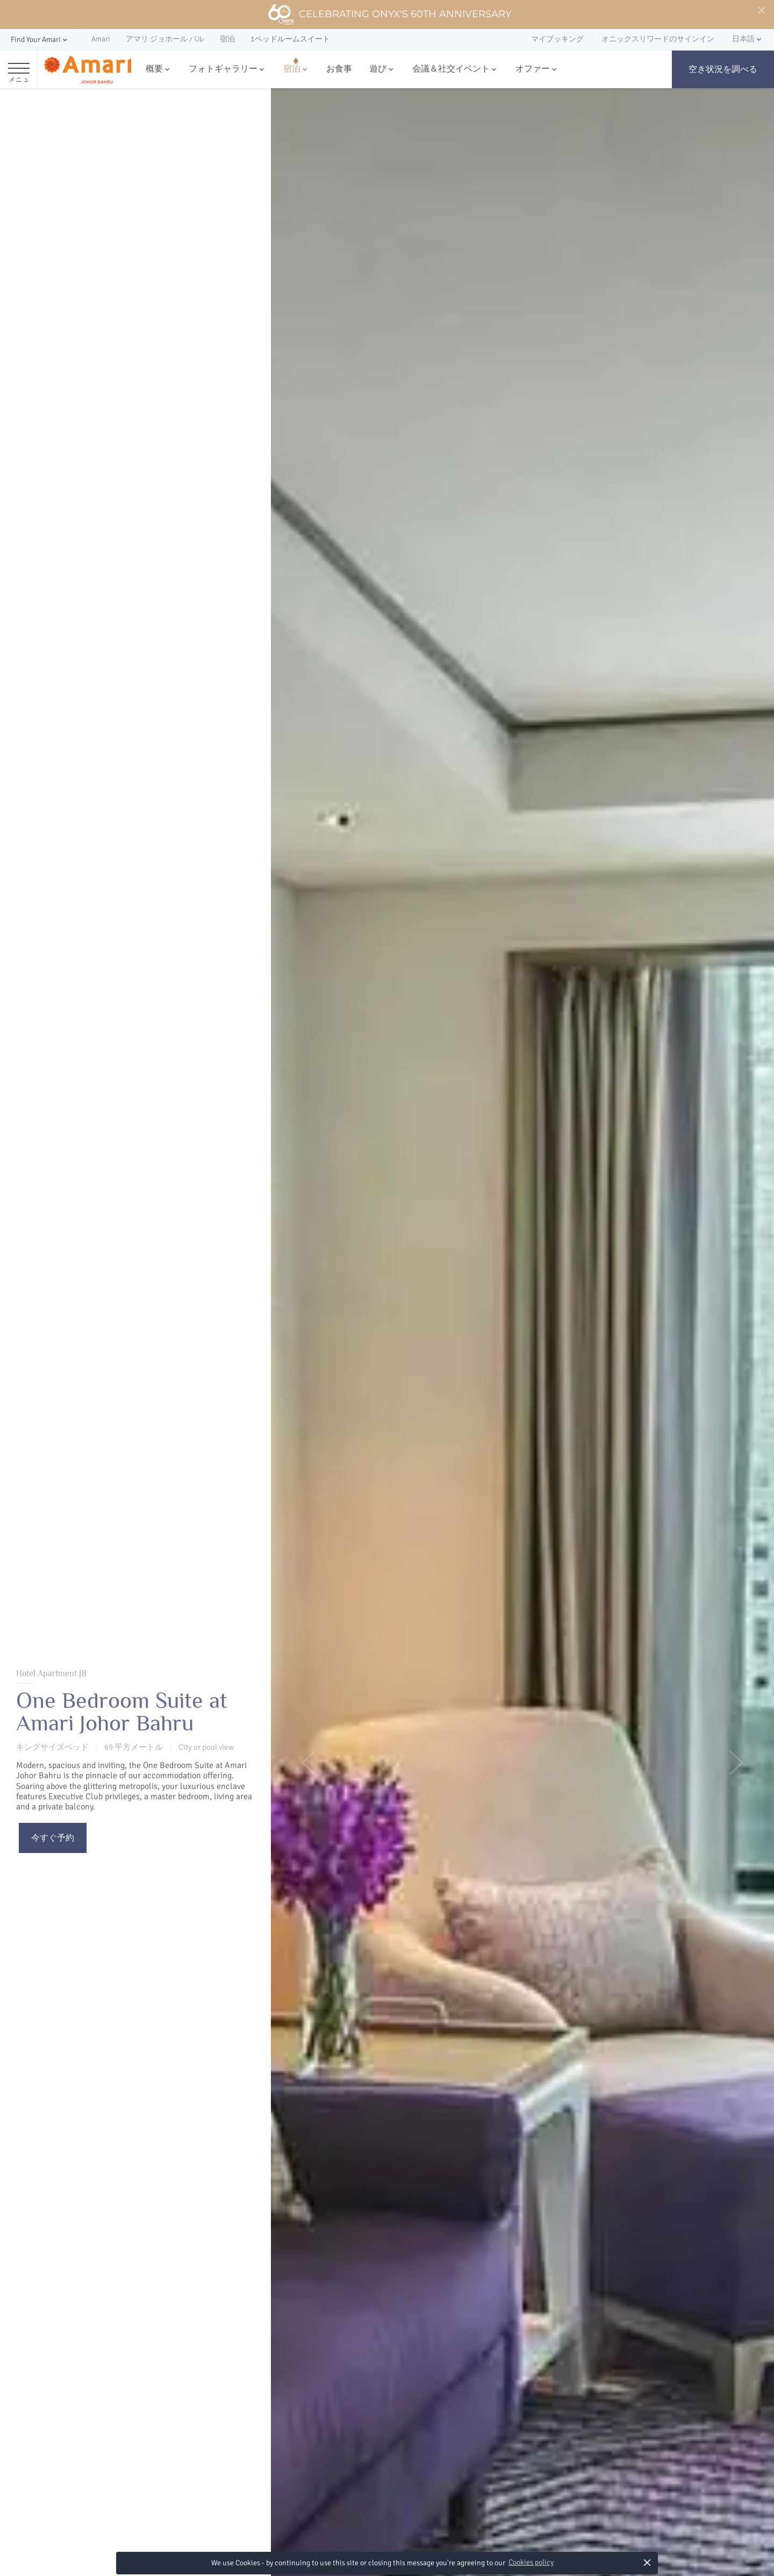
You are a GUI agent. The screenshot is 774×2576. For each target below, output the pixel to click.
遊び (377, 68)
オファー (532, 68)
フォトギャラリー (223, 68)
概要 (154, 68)
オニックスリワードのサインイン (657, 39)
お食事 (339, 68)
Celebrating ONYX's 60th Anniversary (389, 14)
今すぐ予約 (52, 1838)
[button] (40, 40)
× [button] (647, 2562)
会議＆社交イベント (451, 68)
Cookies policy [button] (531, 2562)
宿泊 (291, 68)
